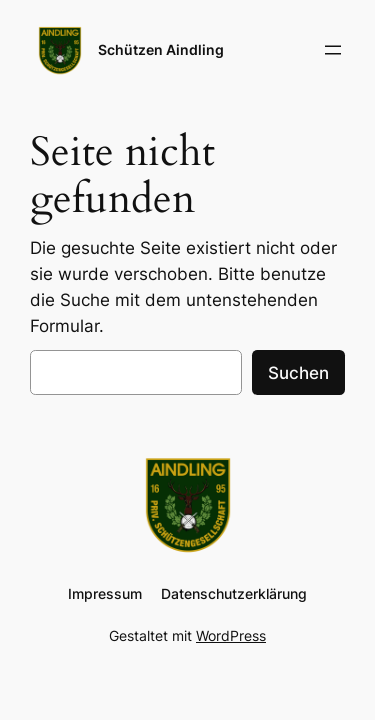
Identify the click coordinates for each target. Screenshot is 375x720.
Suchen (298, 373)
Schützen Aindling (161, 49)
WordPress (231, 635)
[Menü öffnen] (333, 50)
